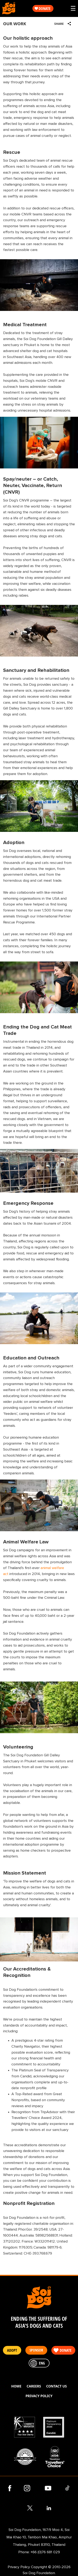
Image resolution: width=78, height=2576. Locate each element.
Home (16, 2386)
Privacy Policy (39, 2396)
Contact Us (56, 2386)
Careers (34, 2386)
